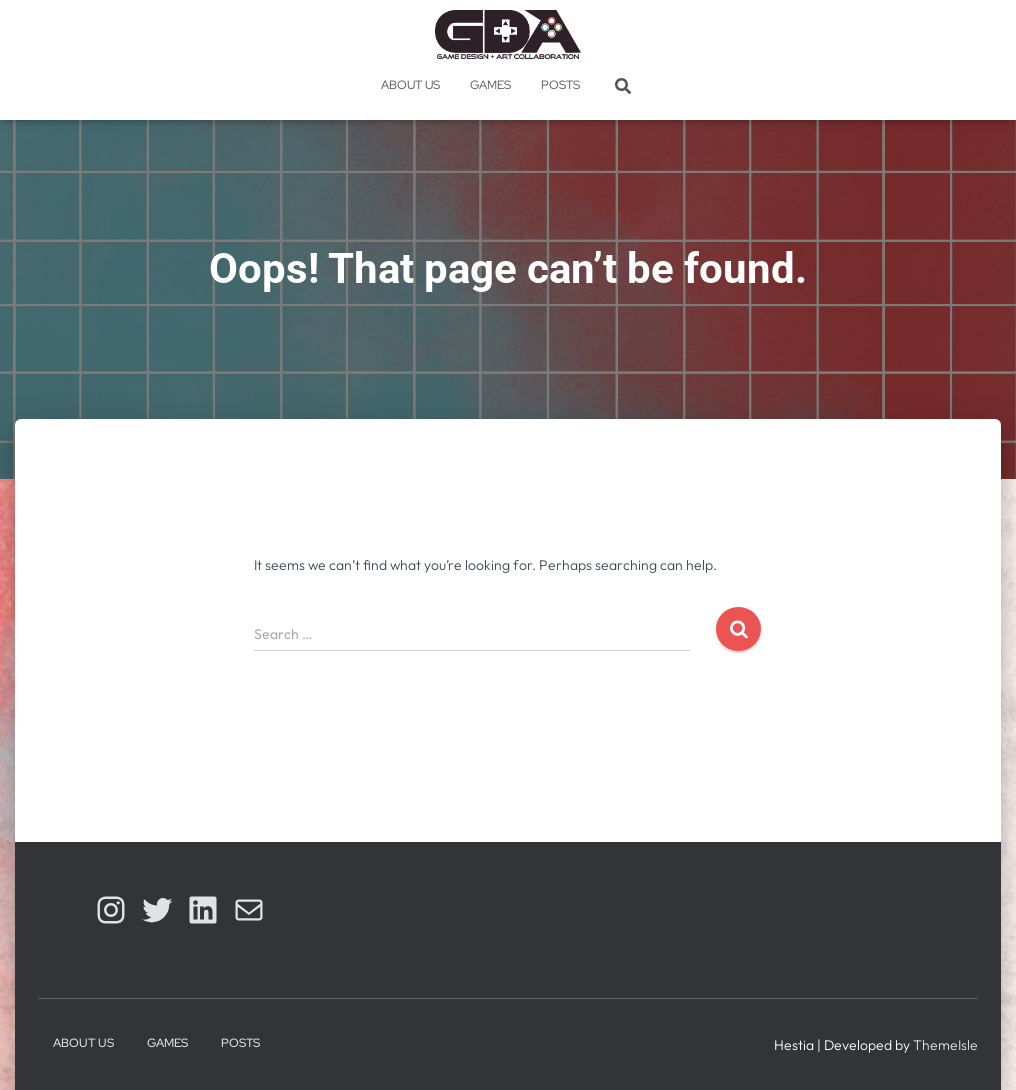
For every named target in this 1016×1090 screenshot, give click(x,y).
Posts (560, 85)
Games (490, 85)
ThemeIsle (945, 1045)
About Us (410, 85)
